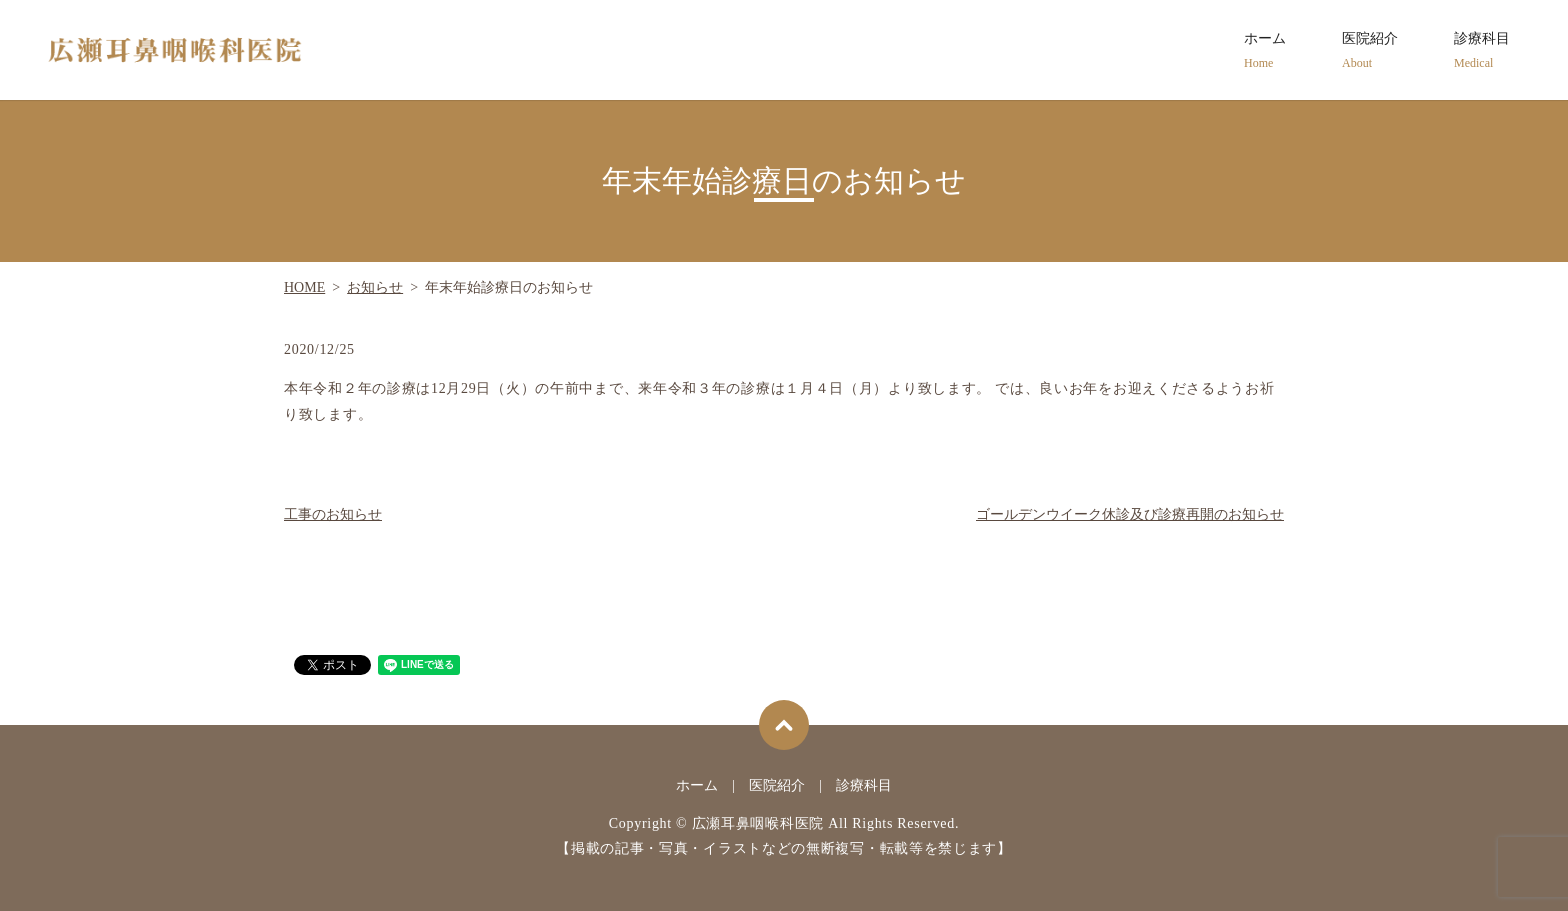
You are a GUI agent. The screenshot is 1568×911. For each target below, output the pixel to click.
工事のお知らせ (333, 514)
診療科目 (1482, 51)
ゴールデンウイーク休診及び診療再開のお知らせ (1130, 514)
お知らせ (375, 287)
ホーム (1265, 51)
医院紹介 (1370, 51)
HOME (304, 287)
